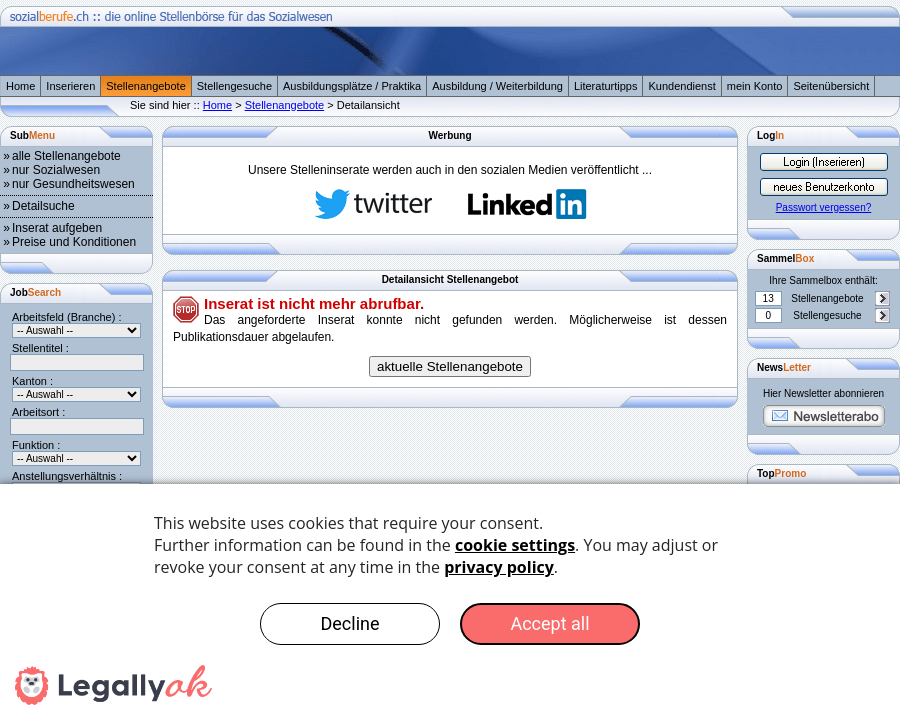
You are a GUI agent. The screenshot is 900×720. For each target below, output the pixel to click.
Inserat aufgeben (57, 228)
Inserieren (70, 86)
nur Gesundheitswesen (73, 184)
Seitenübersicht (831, 86)
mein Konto (755, 86)
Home (20, 86)
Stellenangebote (146, 86)
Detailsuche (43, 206)
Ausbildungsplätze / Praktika (352, 86)
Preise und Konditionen (74, 242)
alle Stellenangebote (66, 156)
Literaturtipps (606, 86)
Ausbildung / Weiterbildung (497, 86)
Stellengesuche (234, 86)
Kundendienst (681, 86)
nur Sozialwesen (56, 170)
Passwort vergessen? (824, 207)
